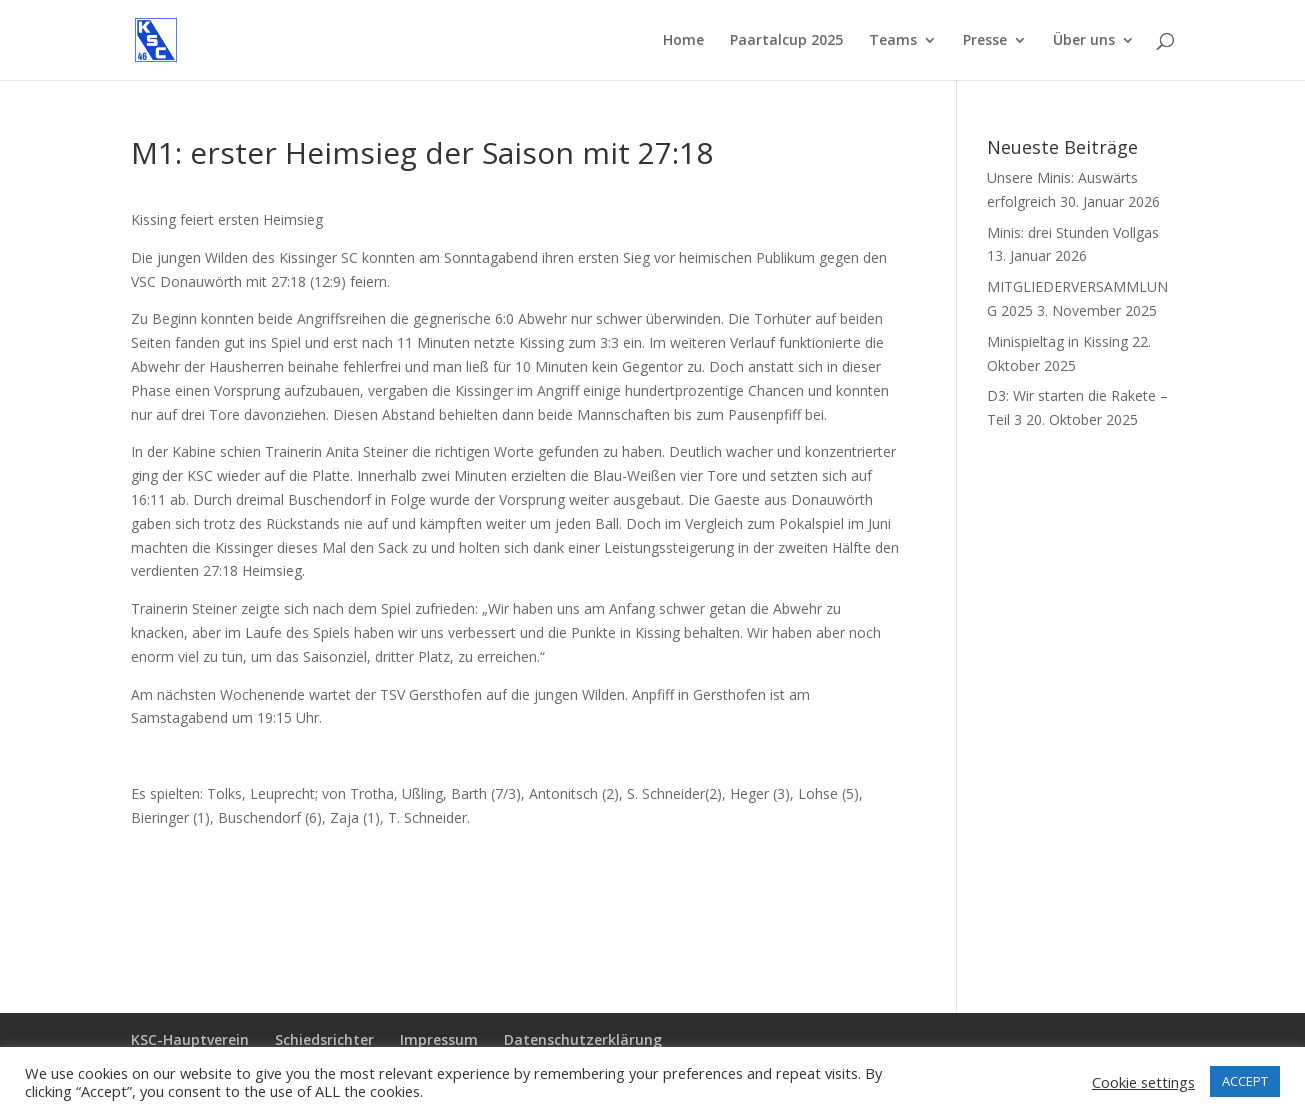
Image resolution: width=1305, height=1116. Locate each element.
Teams (893, 41)
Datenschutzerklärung (583, 1039)
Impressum (439, 1039)
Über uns (1084, 41)
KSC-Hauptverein (190, 1039)
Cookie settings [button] (1143, 1082)
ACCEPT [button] (1245, 1081)
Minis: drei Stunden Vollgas (1073, 232)
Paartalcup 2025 (786, 41)
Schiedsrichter (324, 1039)
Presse (985, 41)
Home (683, 41)
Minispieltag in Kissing (1057, 341)
